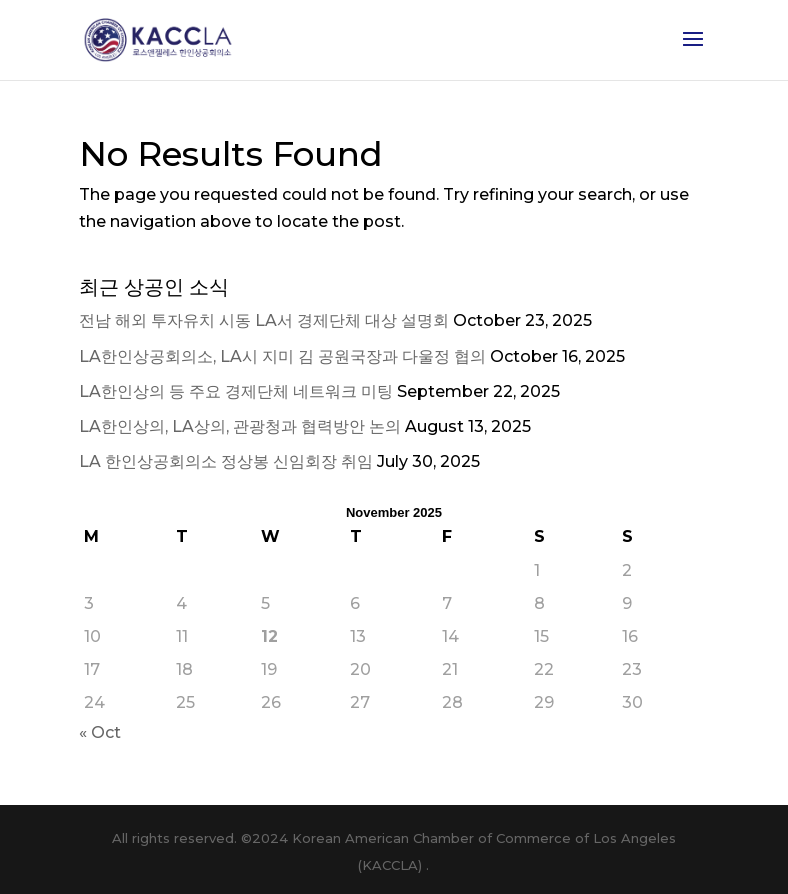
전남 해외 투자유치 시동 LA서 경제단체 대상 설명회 (264, 320)
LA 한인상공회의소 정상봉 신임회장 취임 (226, 461)
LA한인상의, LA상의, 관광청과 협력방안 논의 (240, 426)
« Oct (100, 732)
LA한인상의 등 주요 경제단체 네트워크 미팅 (236, 391)
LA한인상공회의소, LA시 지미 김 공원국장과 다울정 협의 (282, 356)
